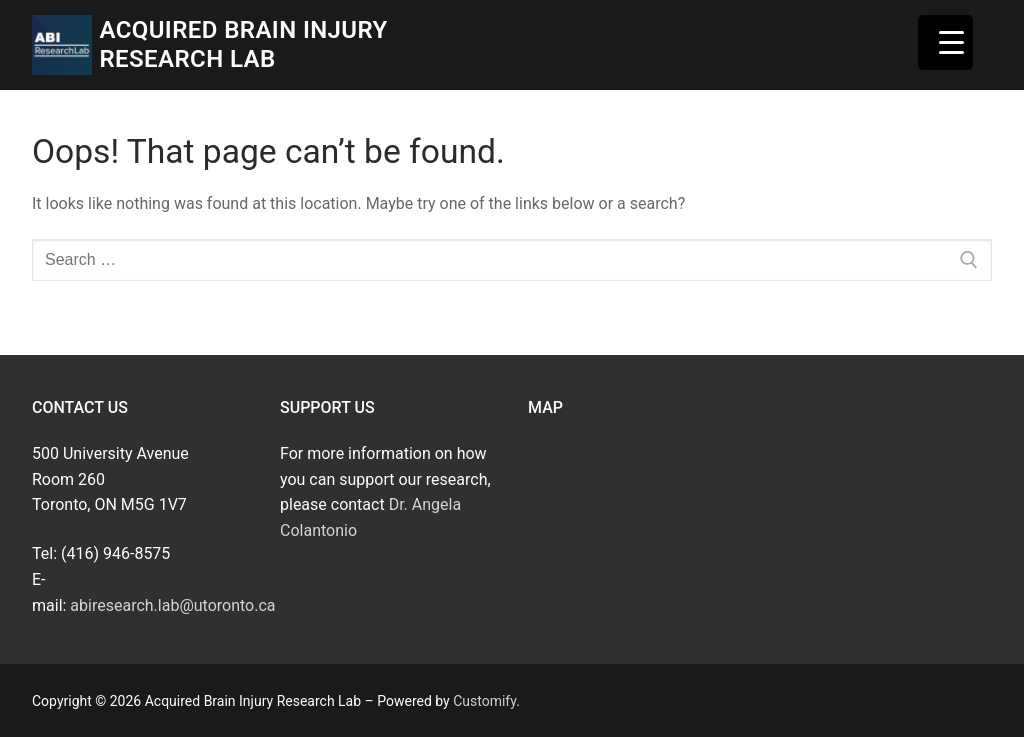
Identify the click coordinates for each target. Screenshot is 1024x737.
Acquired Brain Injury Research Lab (243, 44)
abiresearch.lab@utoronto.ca (172, 605)
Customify (484, 701)
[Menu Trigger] (945, 42)
